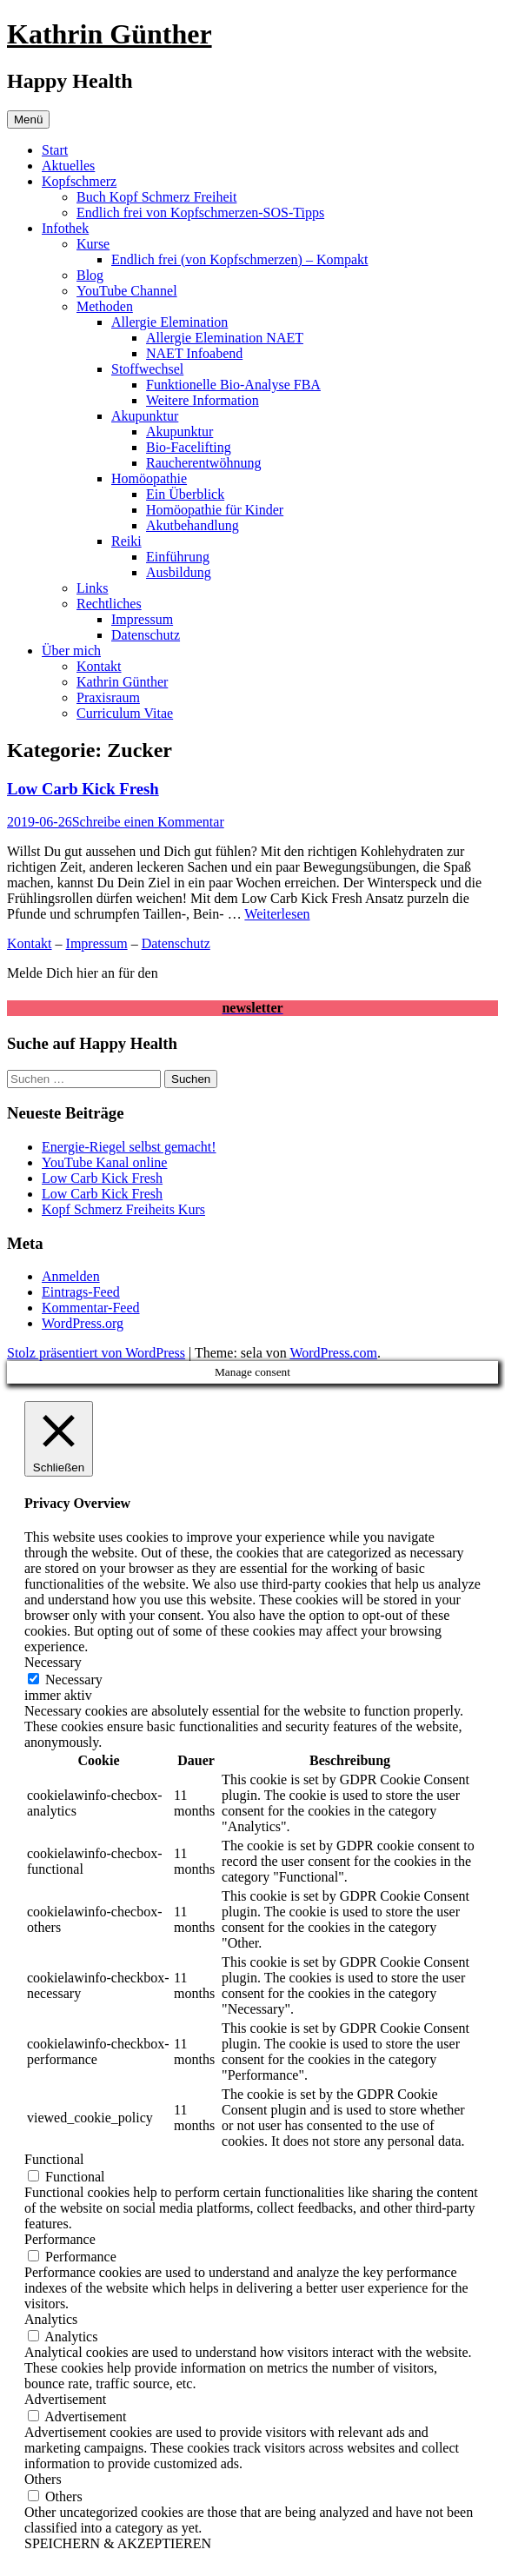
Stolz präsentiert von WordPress (96, 1352)
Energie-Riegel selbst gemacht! (129, 1146)
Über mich (71, 650)
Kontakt (99, 666)
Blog (89, 275)
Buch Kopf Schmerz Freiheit (156, 196)
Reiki (126, 541)
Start (55, 150)
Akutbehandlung (192, 525)
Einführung (177, 556)
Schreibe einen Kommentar (148, 821)
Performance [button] (60, 2239)
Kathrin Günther (109, 34)
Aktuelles (68, 165)
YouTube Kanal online (104, 1162)
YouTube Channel (126, 290)
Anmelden (71, 1276)
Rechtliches (109, 603)
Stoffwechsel (147, 369)
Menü (28, 119)
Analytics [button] (50, 2319)
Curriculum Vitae (124, 713)
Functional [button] (53, 2159)
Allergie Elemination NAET (224, 337)
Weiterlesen (276, 913)
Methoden (104, 306)
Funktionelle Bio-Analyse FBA (233, 384)
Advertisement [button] (65, 2399)
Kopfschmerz (79, 181)
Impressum (142, 619)
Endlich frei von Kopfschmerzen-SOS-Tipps (200, 212)
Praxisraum (108, 697)
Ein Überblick (185, 494)
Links (92, 588)
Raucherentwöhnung (203, 462)
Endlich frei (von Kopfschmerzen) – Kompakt (239, 259)
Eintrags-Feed (81, 1292)
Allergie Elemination (169, 322)
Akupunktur (144, 415)
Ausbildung (178, 572)
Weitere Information (202, 400)
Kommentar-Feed (91, 1307)
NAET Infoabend (194, 353)
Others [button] (43, 2479)
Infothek (65, 228)
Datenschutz (145, 634)
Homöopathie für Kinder (214, 509)
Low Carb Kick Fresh (83, 789)
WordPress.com (332, 1352)
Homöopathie (149, 478)
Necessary (74, 1679)
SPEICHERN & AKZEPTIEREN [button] (117, 2543)
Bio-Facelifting (188, 447)
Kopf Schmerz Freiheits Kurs (123, 1209)
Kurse (93, 243)
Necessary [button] (53, 1662)
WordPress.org (82, 1323)
